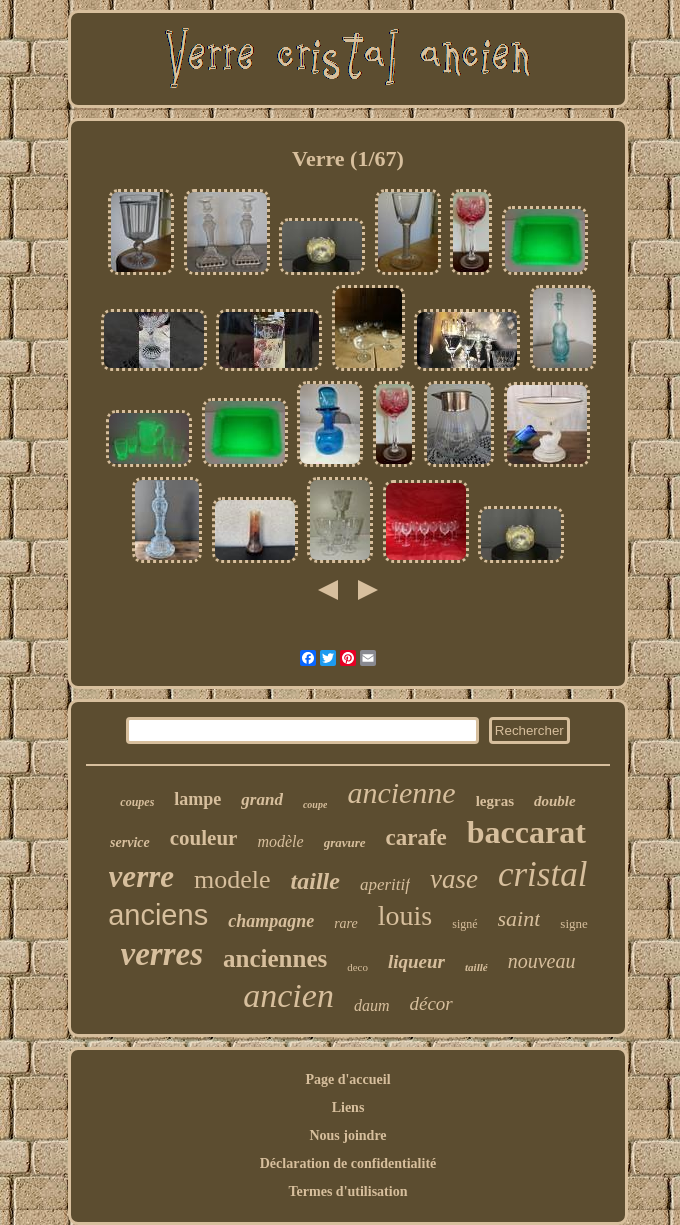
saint (519, 918)
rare (346, 923)
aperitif (385, 884)
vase (454, 879)
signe (573, 923)
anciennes (275, 958)
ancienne (401, 792)
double (555, 801)
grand (262, 799)
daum (372, 1005)
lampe (197, 799)
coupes (137, 802)
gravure (345, 842)
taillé (476, 967)
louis (405, 915)
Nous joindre (347, 1135)
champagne (271, 921)
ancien (288, 995)
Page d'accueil (347, 1079)
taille (315, 881)
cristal (542, 874)
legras (495, 801)
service (130, 842)
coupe (315, 804)
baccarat (526, 832)
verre (141, 876)
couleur (204, 838)
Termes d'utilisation (348, 1191)
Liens (348, 1107)
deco (357, 967)
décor (430, 1003)
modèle (280, 841)
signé (464, 924)
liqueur (416, 961)
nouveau (542, 961)
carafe (416, 837)
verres (162, 954)
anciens (158, 915)
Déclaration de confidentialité (348, 1163)
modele (232, 879)
